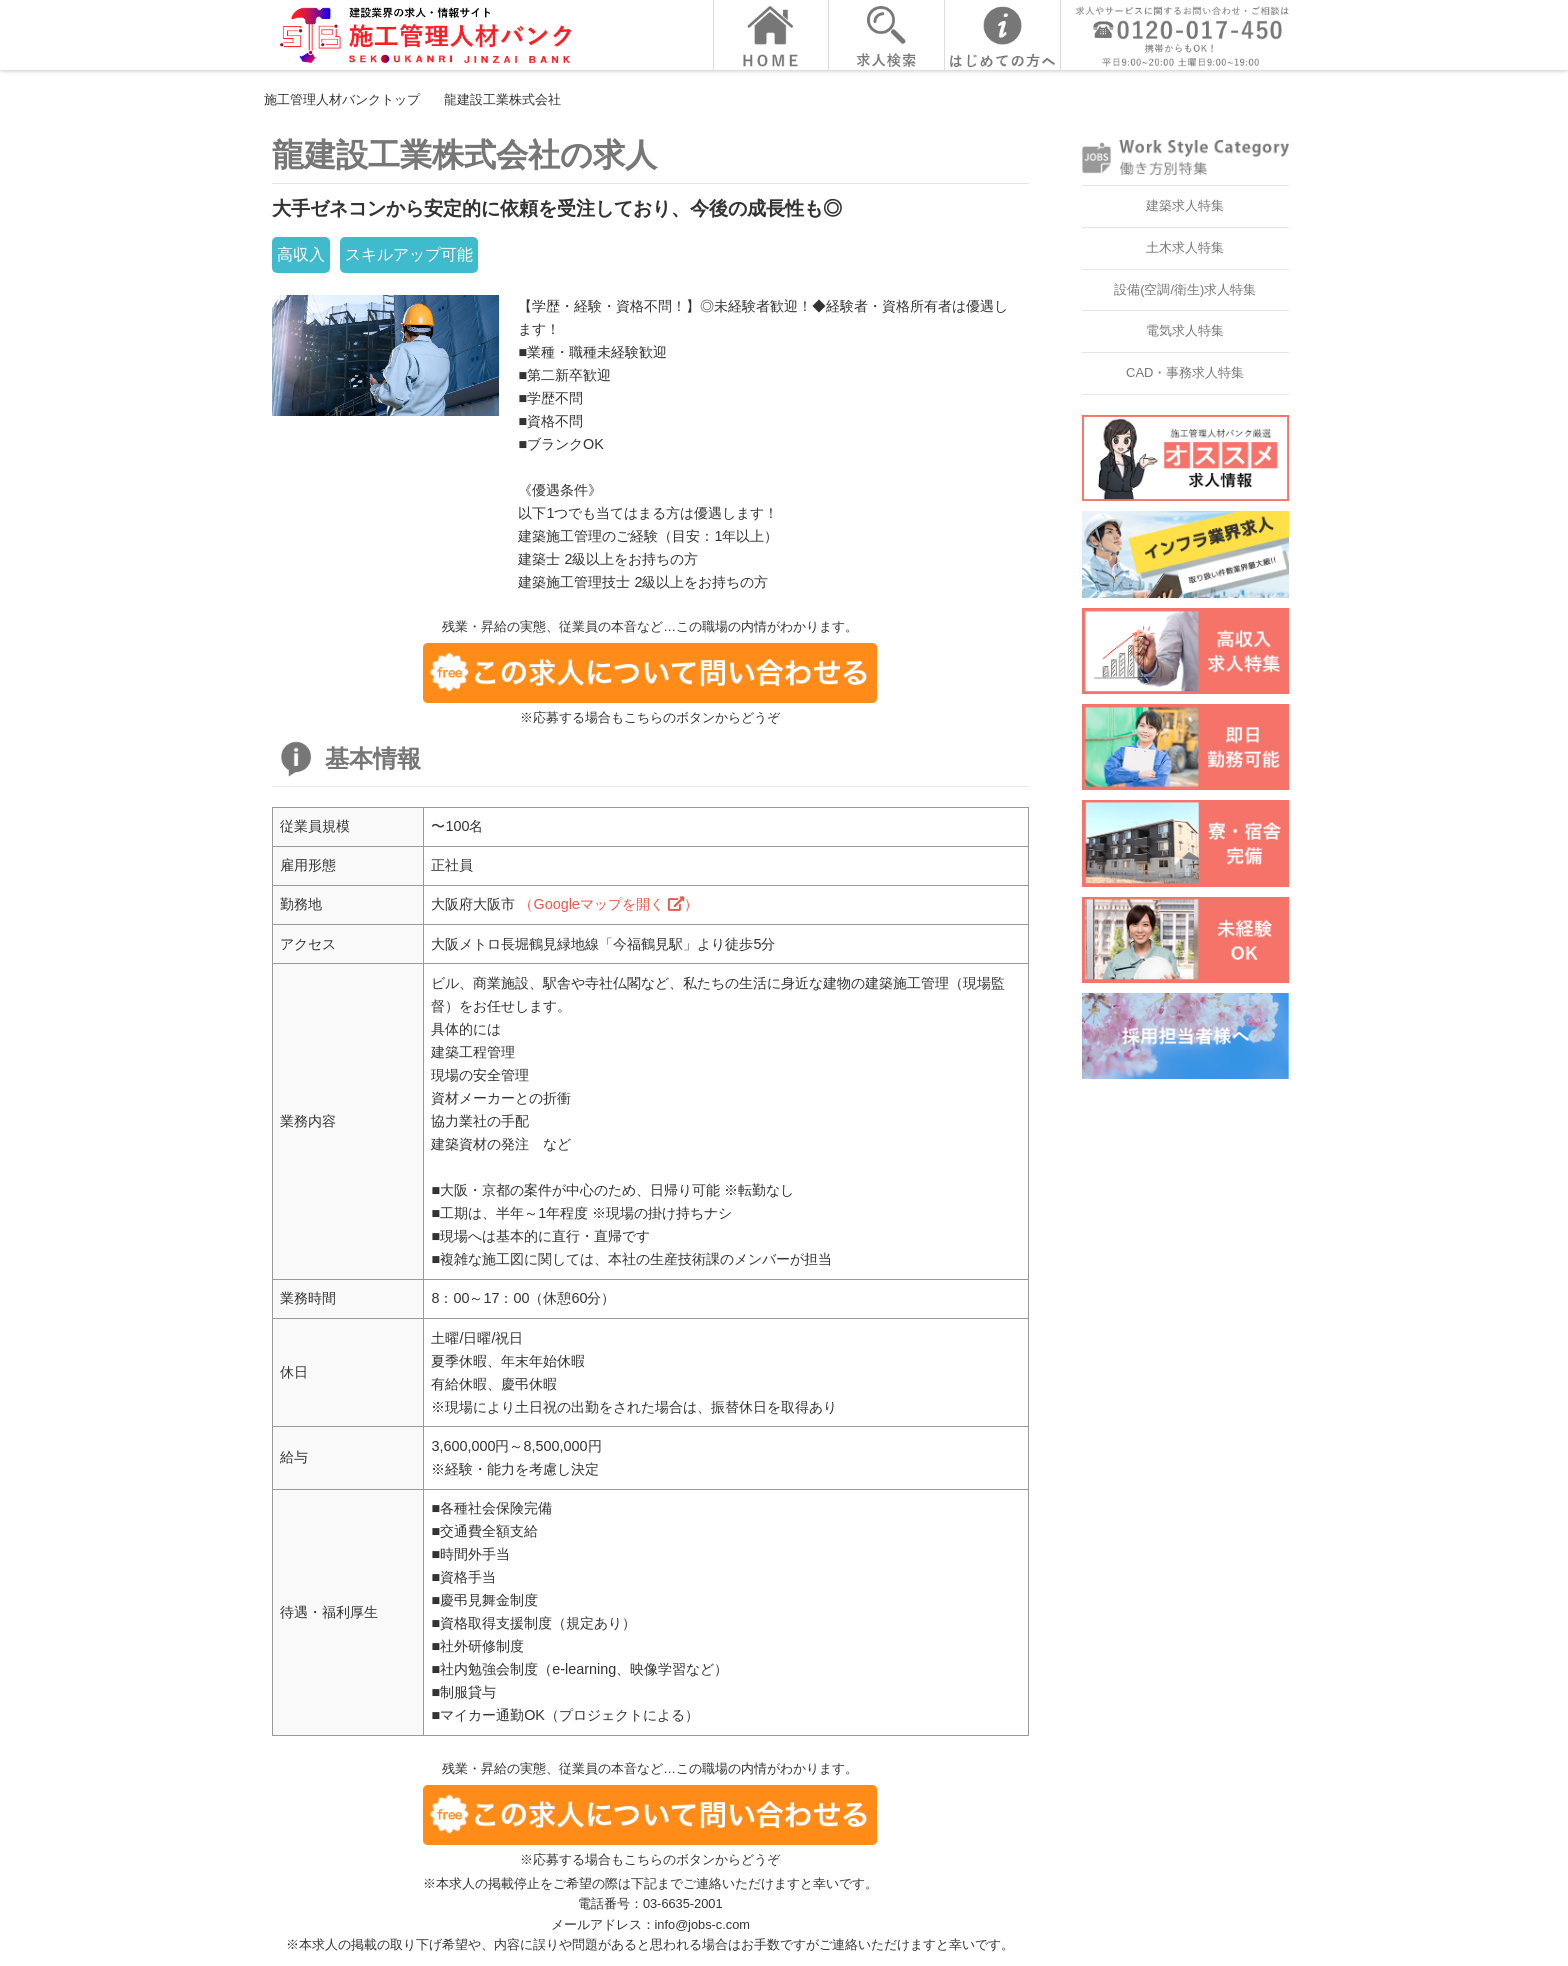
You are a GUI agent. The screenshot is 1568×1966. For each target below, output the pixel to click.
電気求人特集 (1185, 330)
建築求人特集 (1185, 205)
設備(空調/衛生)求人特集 (1185, 289)
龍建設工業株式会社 (502, 99)
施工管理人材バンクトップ (342, 99)
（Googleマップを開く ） (608, 904)
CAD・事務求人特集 (1185, 372)
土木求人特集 (1185, 247)
